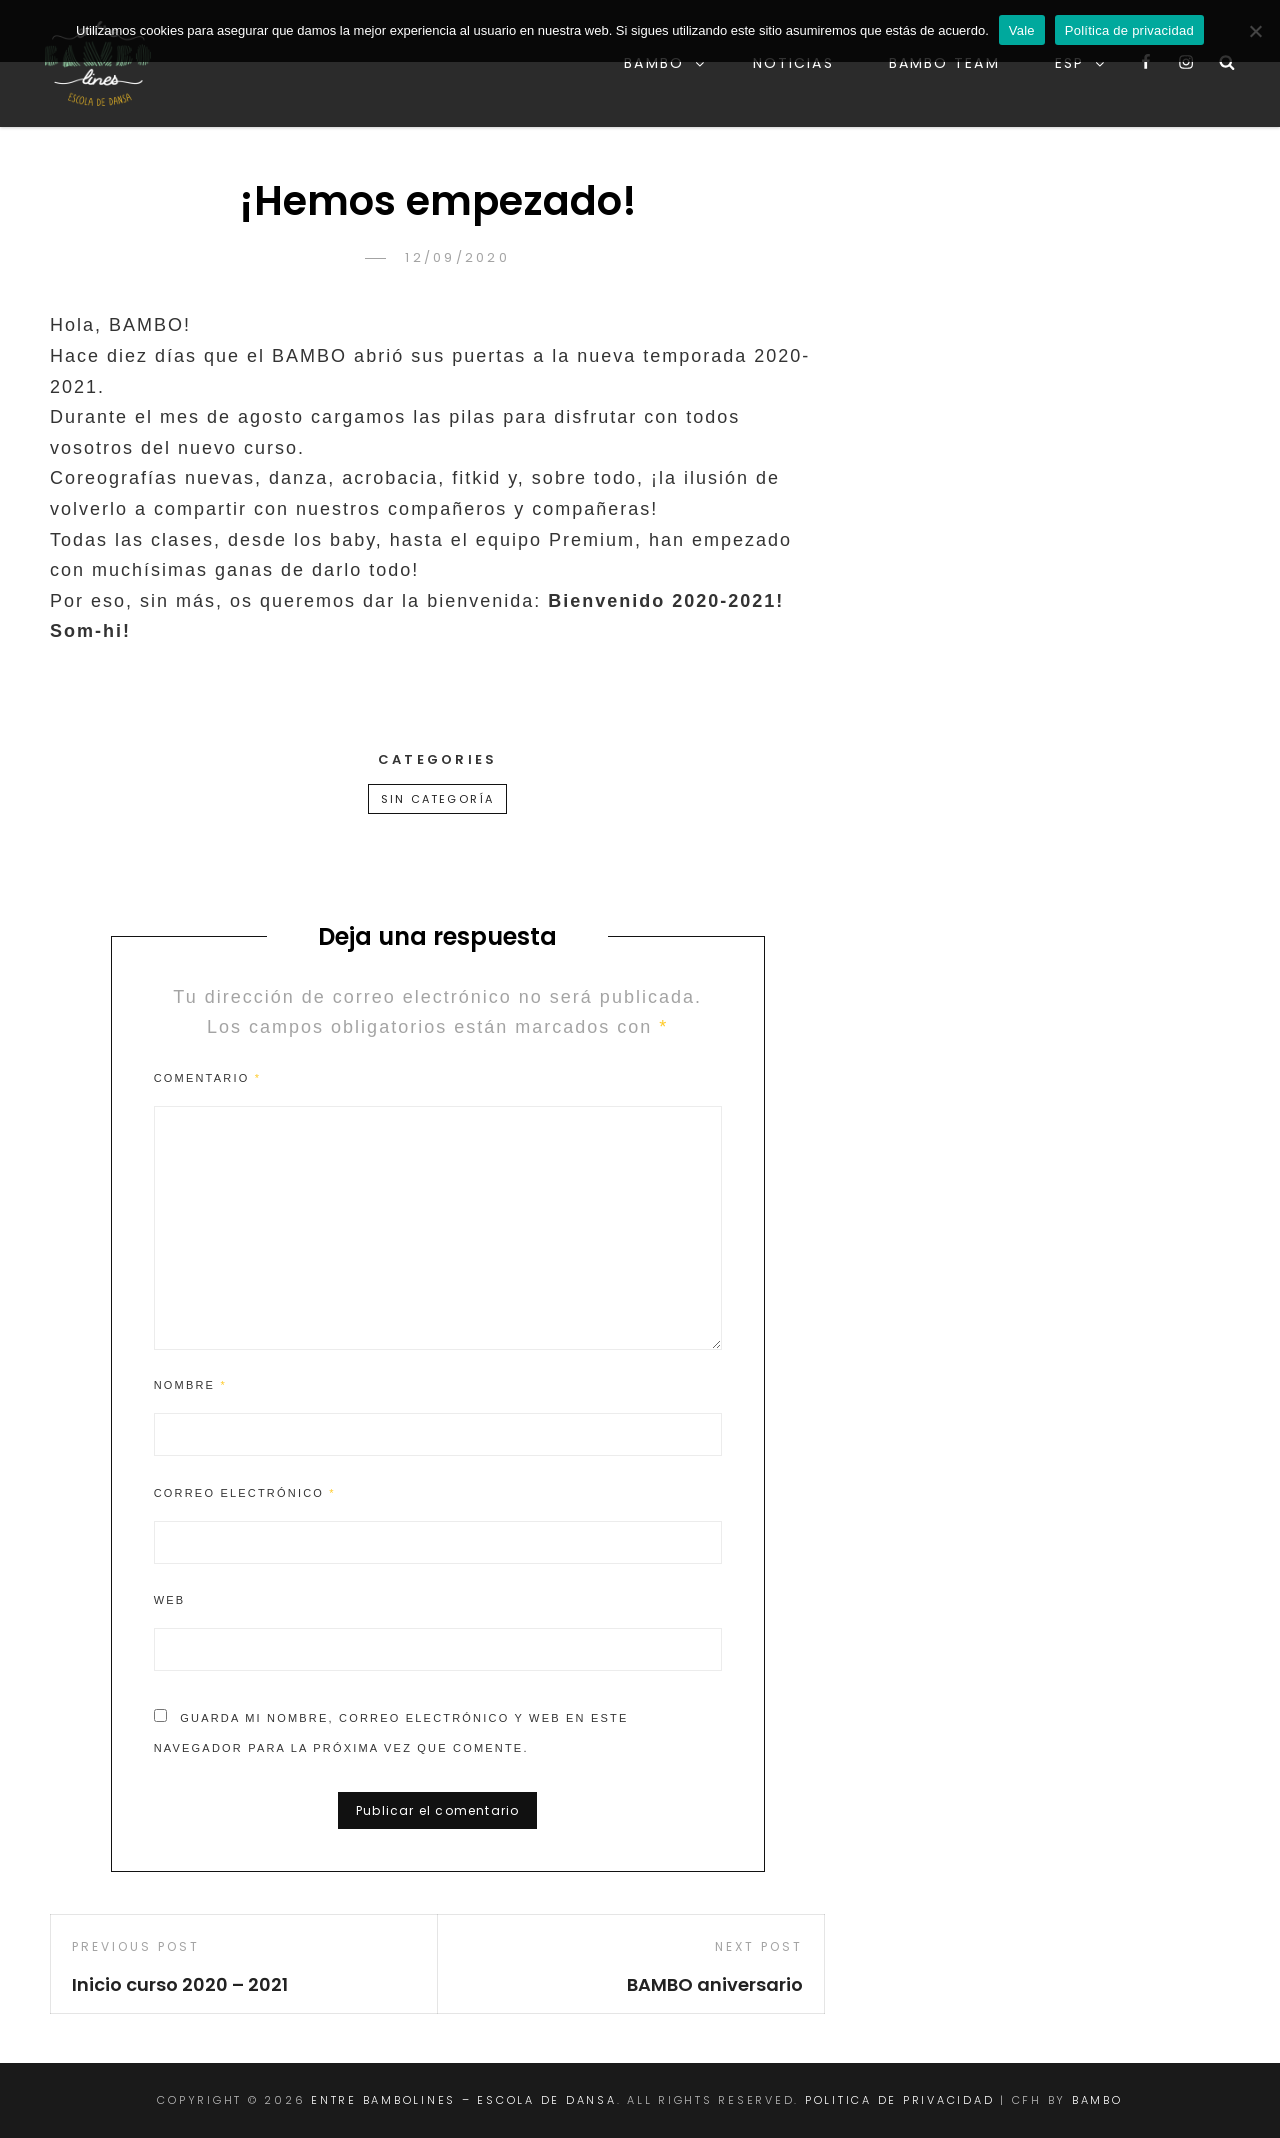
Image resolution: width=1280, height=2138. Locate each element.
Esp (1081, 63)
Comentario (207, 1078)
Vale (1022, 30)
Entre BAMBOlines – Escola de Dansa (464, 2100)
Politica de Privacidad (900, 2100)
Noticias (793, 63)
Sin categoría (438, 799)
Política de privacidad (1129, 30)
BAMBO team (944, 63)
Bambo (665, 63)
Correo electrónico (245, 1493)
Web (170, 1600)
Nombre (190, 1385)
